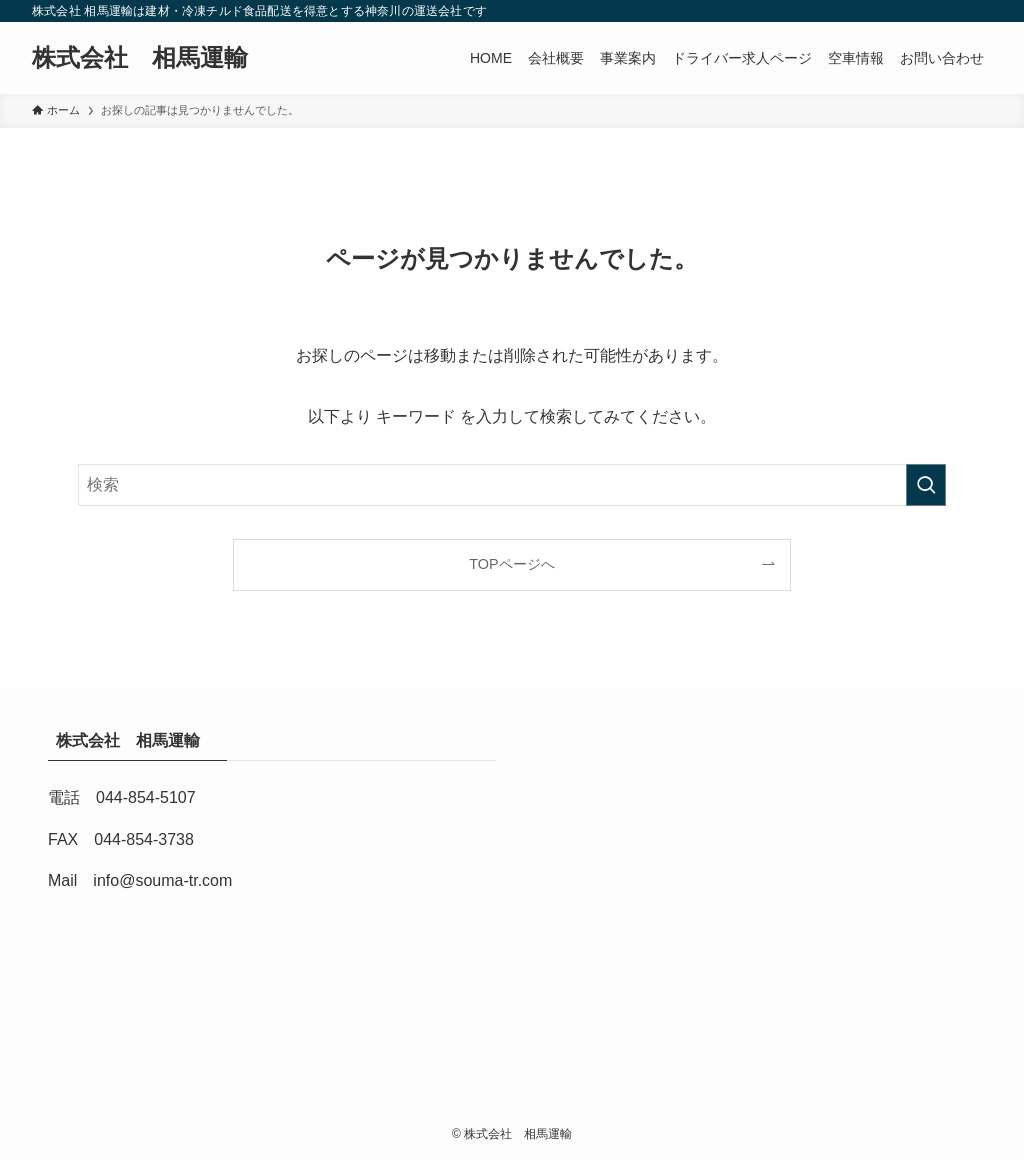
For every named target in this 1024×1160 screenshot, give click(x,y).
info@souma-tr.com (162, 880)
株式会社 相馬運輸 (152, 58)
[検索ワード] (512, 485)
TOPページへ (511, 564)
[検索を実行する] (926, 485)
